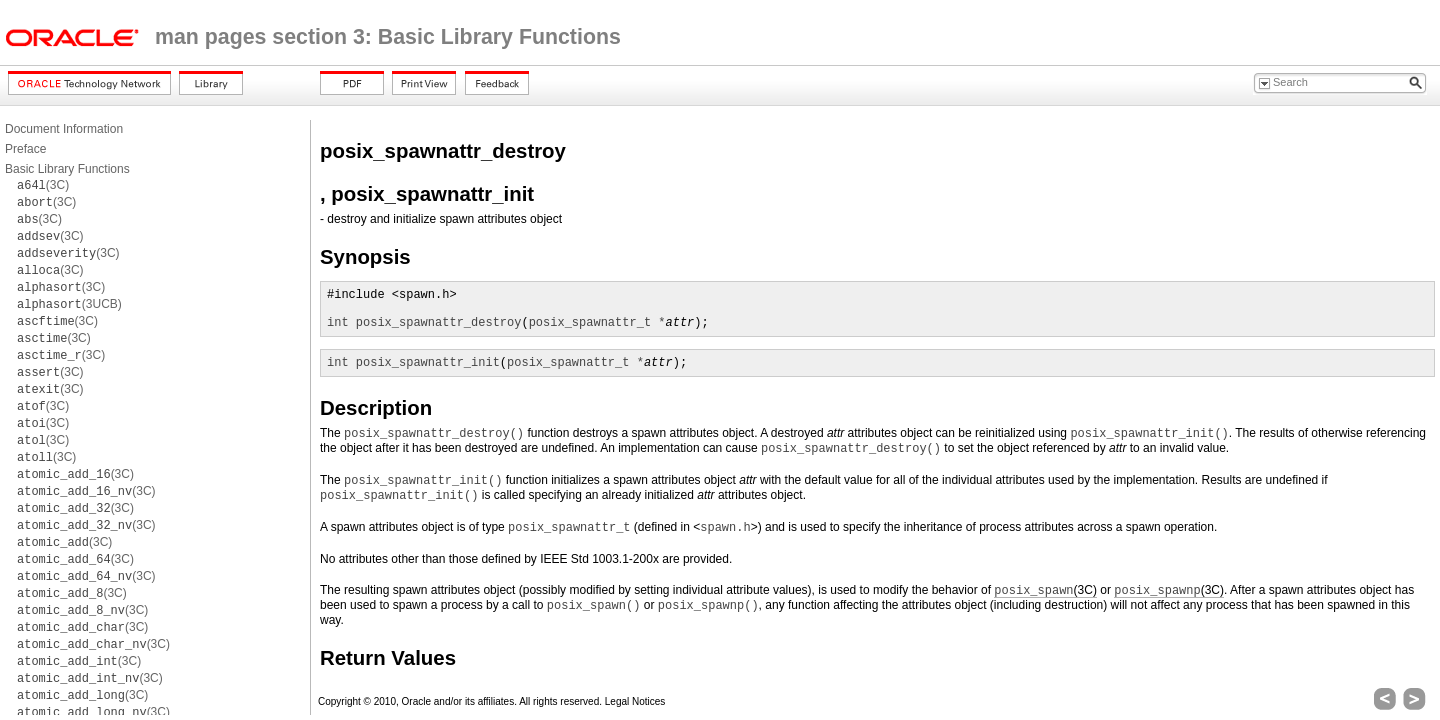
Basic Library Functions (67, 169)
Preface (25, 149)
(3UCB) (69, 304)
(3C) (43, 185)
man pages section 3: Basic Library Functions (388, 37)
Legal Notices (635, 701)
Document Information (64, 129)
